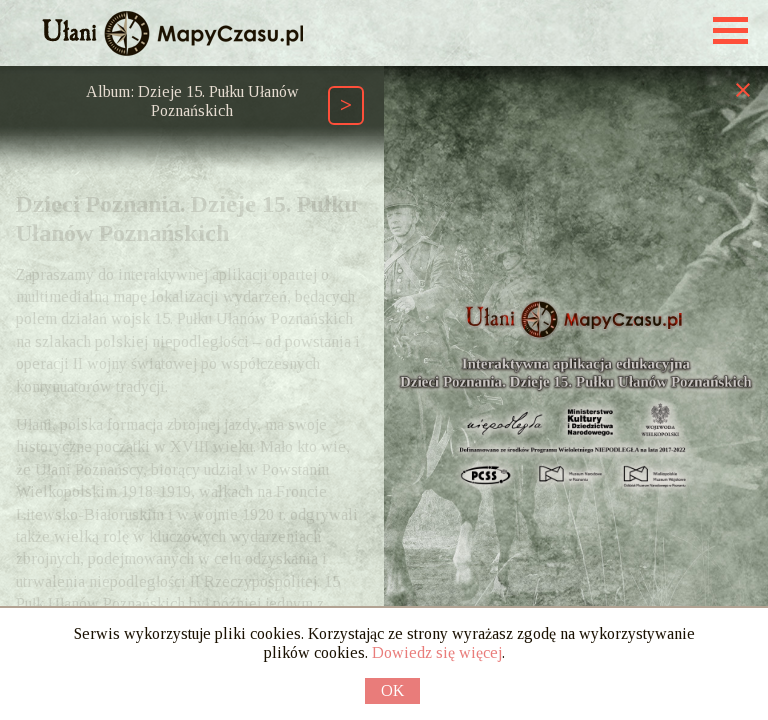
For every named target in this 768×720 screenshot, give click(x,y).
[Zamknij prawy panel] (743, 89)
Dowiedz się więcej (437, 652)
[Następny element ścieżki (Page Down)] (346, 105)
